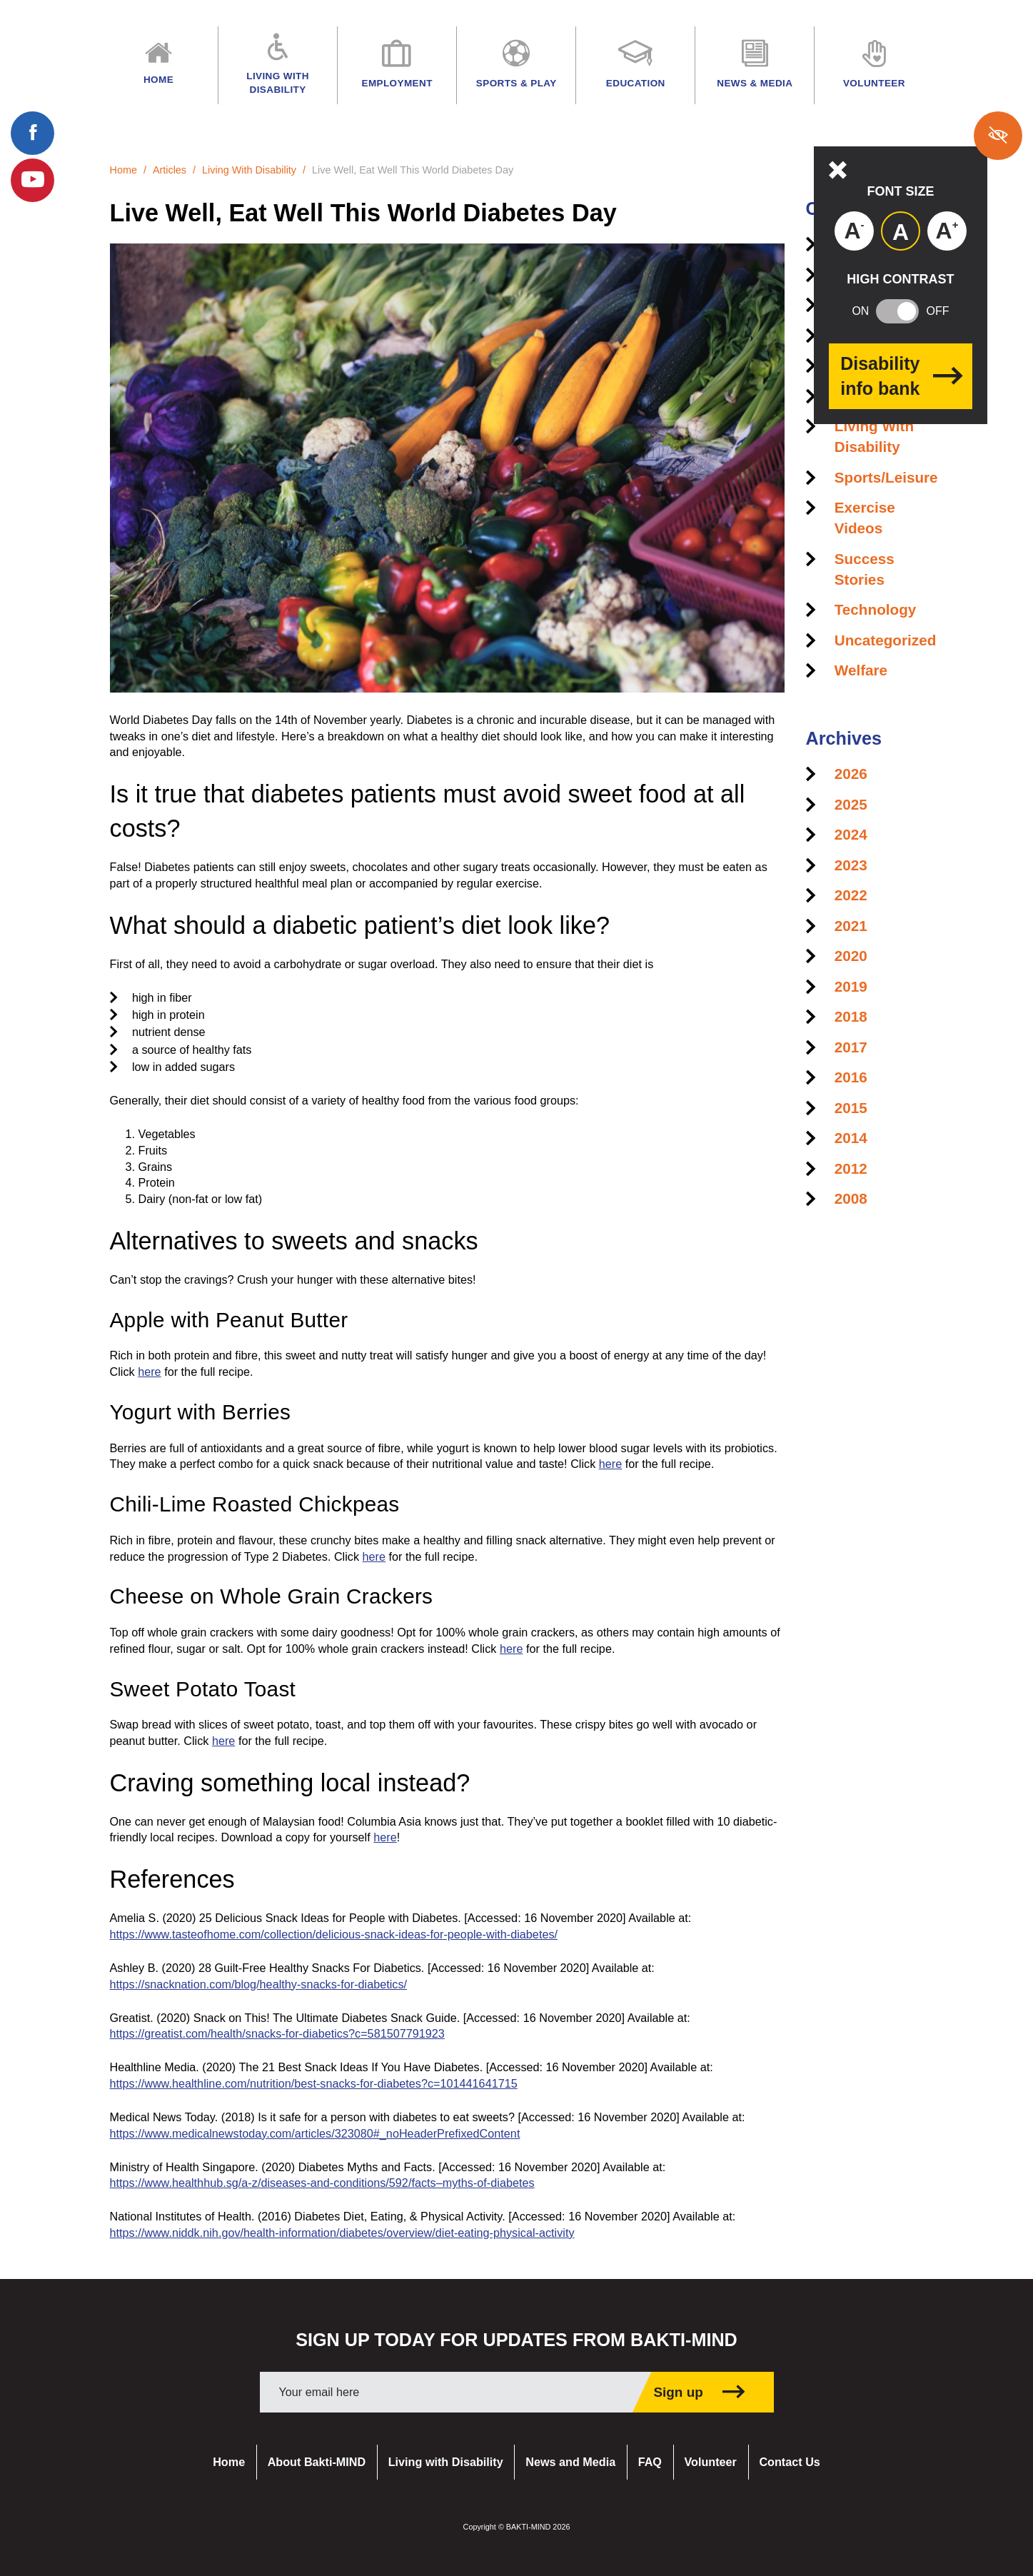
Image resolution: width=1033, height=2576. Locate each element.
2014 (851, 1137)
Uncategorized (886, 640)
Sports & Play (516, 67)
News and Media (570, 2461)
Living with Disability (445, 2461)
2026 (851, 773)
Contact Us (789, 2461)
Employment (397, 67)
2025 (851, 804)
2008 (851, 1198)
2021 (851, 925)
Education (635, 67)
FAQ (650, 2461)
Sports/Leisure (886, 477)
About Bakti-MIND (317, 2461)
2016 (851, 1077)
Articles (169, 170)
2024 (851, 834)
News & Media (754, 67)
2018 (851, 1016)
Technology (876, 609)
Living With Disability (249, 170)
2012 (851, 1168)
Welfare (861, 670)
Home (123, 170)
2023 (851, 865)
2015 (851, 1108)
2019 (851, 986)
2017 (851, 1047)
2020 (851, 955)
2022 (851, 895)
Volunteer (710, 2461)
